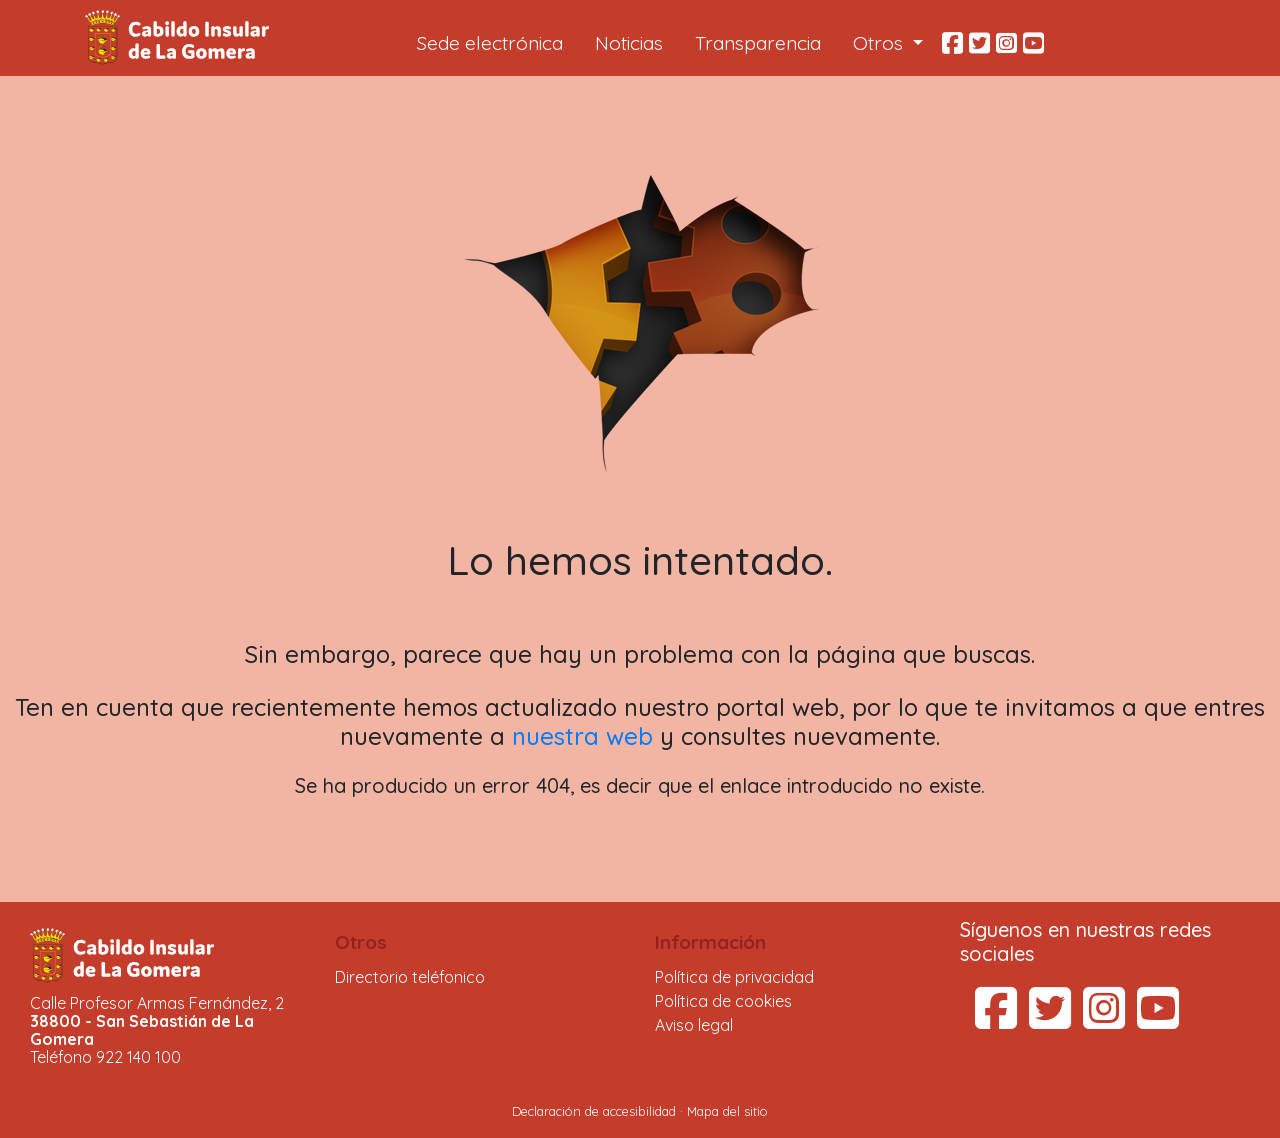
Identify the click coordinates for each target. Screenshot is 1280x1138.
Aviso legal (694, 1025)
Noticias (629, 43)
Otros (361, 942)
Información (710, 942)
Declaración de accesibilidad (594, 1111)
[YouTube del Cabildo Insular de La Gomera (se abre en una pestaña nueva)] (1158, 1020)
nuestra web (582, 736)
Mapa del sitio (727, 1111)
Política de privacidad (734, 977)
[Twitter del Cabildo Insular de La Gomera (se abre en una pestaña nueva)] (1050, 1020)
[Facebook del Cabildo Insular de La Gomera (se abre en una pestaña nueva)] (996, 1020)
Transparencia (758, 43)
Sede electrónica (490, 43)
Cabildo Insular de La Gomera (180, 38)
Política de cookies (723, 1001)
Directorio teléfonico (410, 977)
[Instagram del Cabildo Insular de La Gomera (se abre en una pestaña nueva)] (1104, 1020)
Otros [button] (880, 43)
